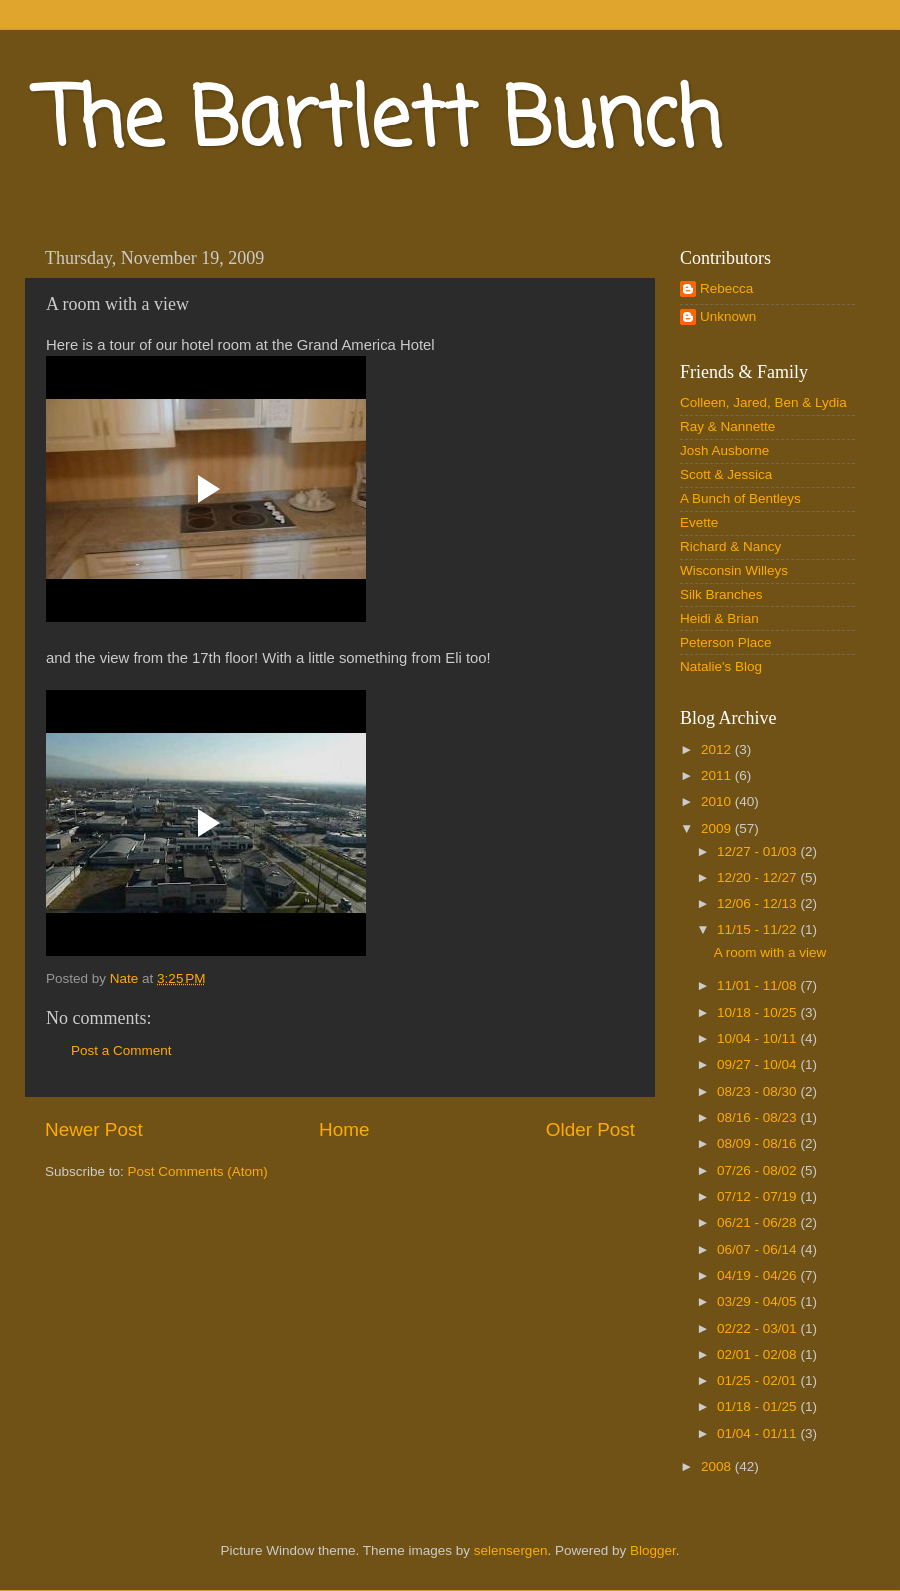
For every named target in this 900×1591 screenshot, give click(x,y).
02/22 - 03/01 (758, 1328)
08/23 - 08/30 (758, 1091)
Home (344, 1129)
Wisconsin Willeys (734, 570)
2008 (718, 1466)
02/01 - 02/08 (758, 1354)
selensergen (511, 1550)
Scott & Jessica (726, 474)
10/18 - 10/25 (758, 1012)
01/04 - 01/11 (758, 1433)
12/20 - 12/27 (758, 877)
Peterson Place (726, 642)
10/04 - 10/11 (758, 1038)
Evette (699, 522)
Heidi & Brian (719, 618)
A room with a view (770, 952)
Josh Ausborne (724, 450)
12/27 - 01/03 (758, 851)
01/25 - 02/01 (758, 1380)
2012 (718, 749)
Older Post (590, 1129)
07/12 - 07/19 (758, 1196)
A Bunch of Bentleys (740, 498)
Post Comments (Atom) (198, 1171)
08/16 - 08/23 (758, 1117)
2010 (718, 801)
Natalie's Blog (721, 666)
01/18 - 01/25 (758, 1406)
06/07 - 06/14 (758, 1249)
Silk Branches (721, 594)
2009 (718, 828)
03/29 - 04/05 (758, 1301)
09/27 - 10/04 (758, 1064)
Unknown (728, 316)
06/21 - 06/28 (758, 1222)
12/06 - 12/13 (758, 903)
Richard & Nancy (730, 546)
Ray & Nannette (727, 426)
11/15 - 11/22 (758, 929)
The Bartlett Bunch (380, 123)
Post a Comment (121, 1050)
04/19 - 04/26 (758, 1275)
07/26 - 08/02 (758, 1170)
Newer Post (94, 1129)
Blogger (653, 1550)
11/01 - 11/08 (758, 985)
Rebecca (726, 288)
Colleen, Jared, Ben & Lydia (763, 402)
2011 (718, 775)
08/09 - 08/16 (758, 1143)
